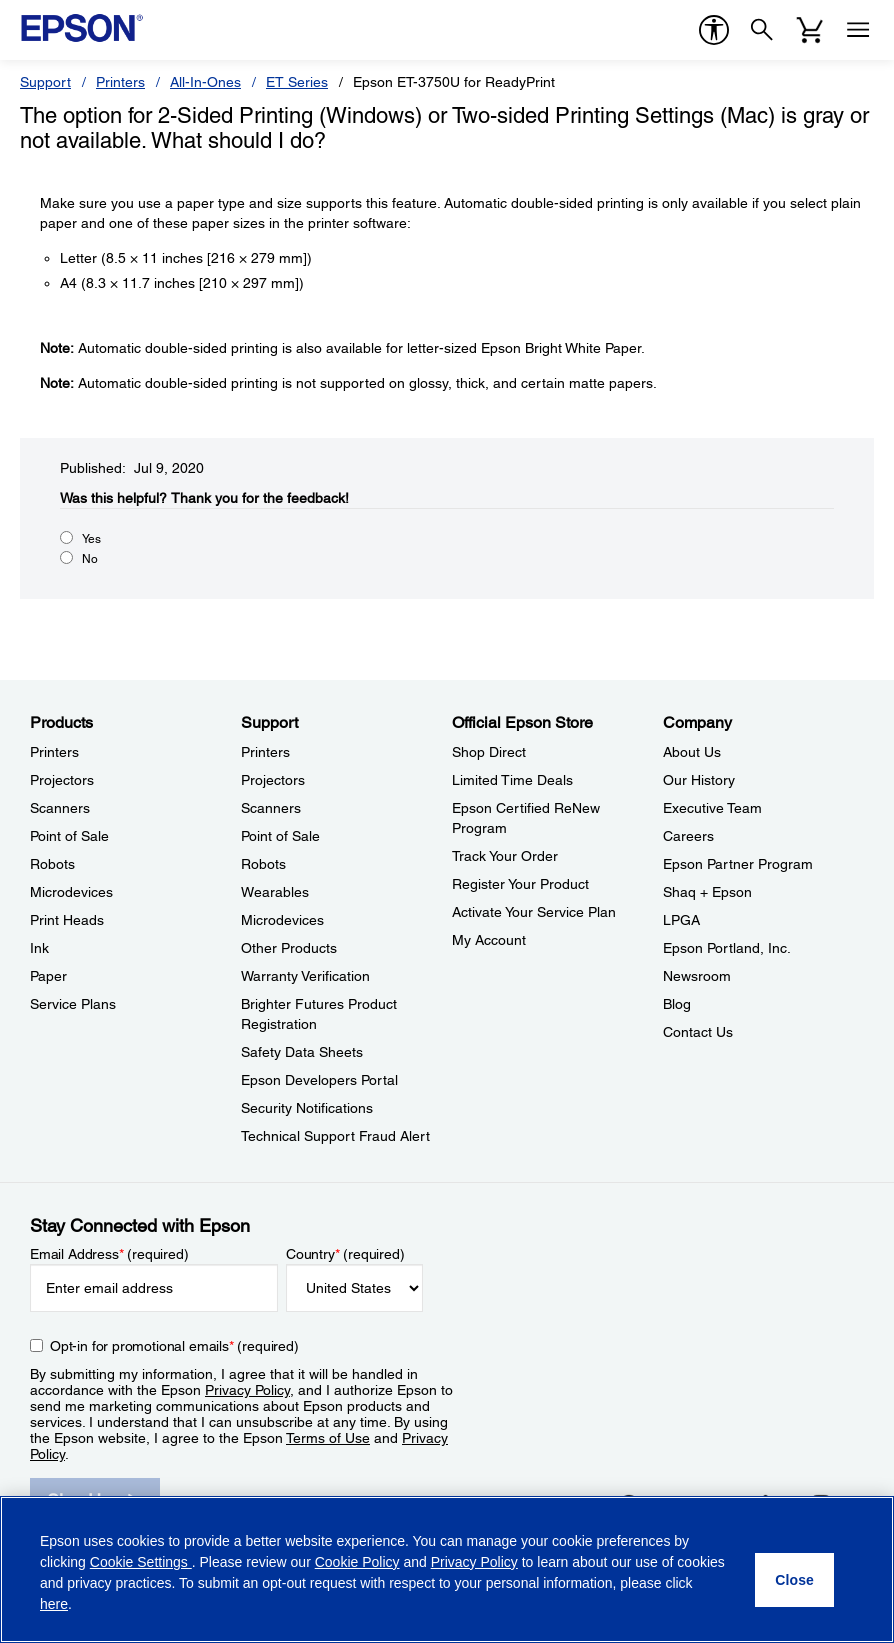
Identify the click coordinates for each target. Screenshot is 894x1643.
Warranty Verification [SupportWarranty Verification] (305, 976)
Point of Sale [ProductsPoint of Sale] (69, 836)
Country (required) (345, 1254)
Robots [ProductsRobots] (52, 864)
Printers (120, 82)
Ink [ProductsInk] (39, 948)
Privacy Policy (247, 1390)
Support (45, 82)
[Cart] (810, 30)
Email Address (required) (109, 1254)
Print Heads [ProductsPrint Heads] (67, 920)
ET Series (297, 82)
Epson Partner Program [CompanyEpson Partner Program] (738, 864)
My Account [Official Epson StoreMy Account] (489, 940)
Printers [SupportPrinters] (265, 752)
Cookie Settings (141, 1562)
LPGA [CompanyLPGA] (681, 920)
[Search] (762, 30)
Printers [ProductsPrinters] (54, 752)
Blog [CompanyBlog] (677, 1004)
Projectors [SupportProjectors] (273, 780)
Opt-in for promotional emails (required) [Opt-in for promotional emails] (174, 1346)
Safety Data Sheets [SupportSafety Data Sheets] (302, 1052)
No (90, 559)
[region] (447, 1569)
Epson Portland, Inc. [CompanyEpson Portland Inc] (727, 948)
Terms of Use (328, 1438)
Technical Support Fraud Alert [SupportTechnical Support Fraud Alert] (335, 1136)
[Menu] (858, 30)
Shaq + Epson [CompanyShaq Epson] (707, 892)
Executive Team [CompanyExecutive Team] (712, 808)
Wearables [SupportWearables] (275, 892)
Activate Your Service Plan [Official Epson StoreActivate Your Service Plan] (534, 912)
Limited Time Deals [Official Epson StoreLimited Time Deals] (512, 780)
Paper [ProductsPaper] (48, 976)
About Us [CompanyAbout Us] (692, 752)
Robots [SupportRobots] (263, 864)
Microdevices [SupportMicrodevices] (282, 920)
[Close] (794, 1580)
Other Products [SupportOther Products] (289, 948)
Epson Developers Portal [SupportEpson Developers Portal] (319, 1080)
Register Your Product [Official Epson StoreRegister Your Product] (520, 884)
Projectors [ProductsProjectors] (62, 780)
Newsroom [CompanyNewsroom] (697, 976)
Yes (91, 539)
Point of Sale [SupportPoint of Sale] (280, 836)
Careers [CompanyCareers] (688, 836)
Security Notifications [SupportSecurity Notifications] (307, 1108)
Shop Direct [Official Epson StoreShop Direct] (489, 752)
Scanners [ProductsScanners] (60, 808)
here (54, 1604)
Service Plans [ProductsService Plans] (73, 1004)
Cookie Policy (357, 1562)
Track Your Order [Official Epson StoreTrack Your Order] (505, 856)
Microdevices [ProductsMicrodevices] (71, 892)
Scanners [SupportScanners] (271, 808)
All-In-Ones (205, 82)
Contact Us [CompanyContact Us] (698, 1032)
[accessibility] (714, 30)
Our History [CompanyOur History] (699, 780)
